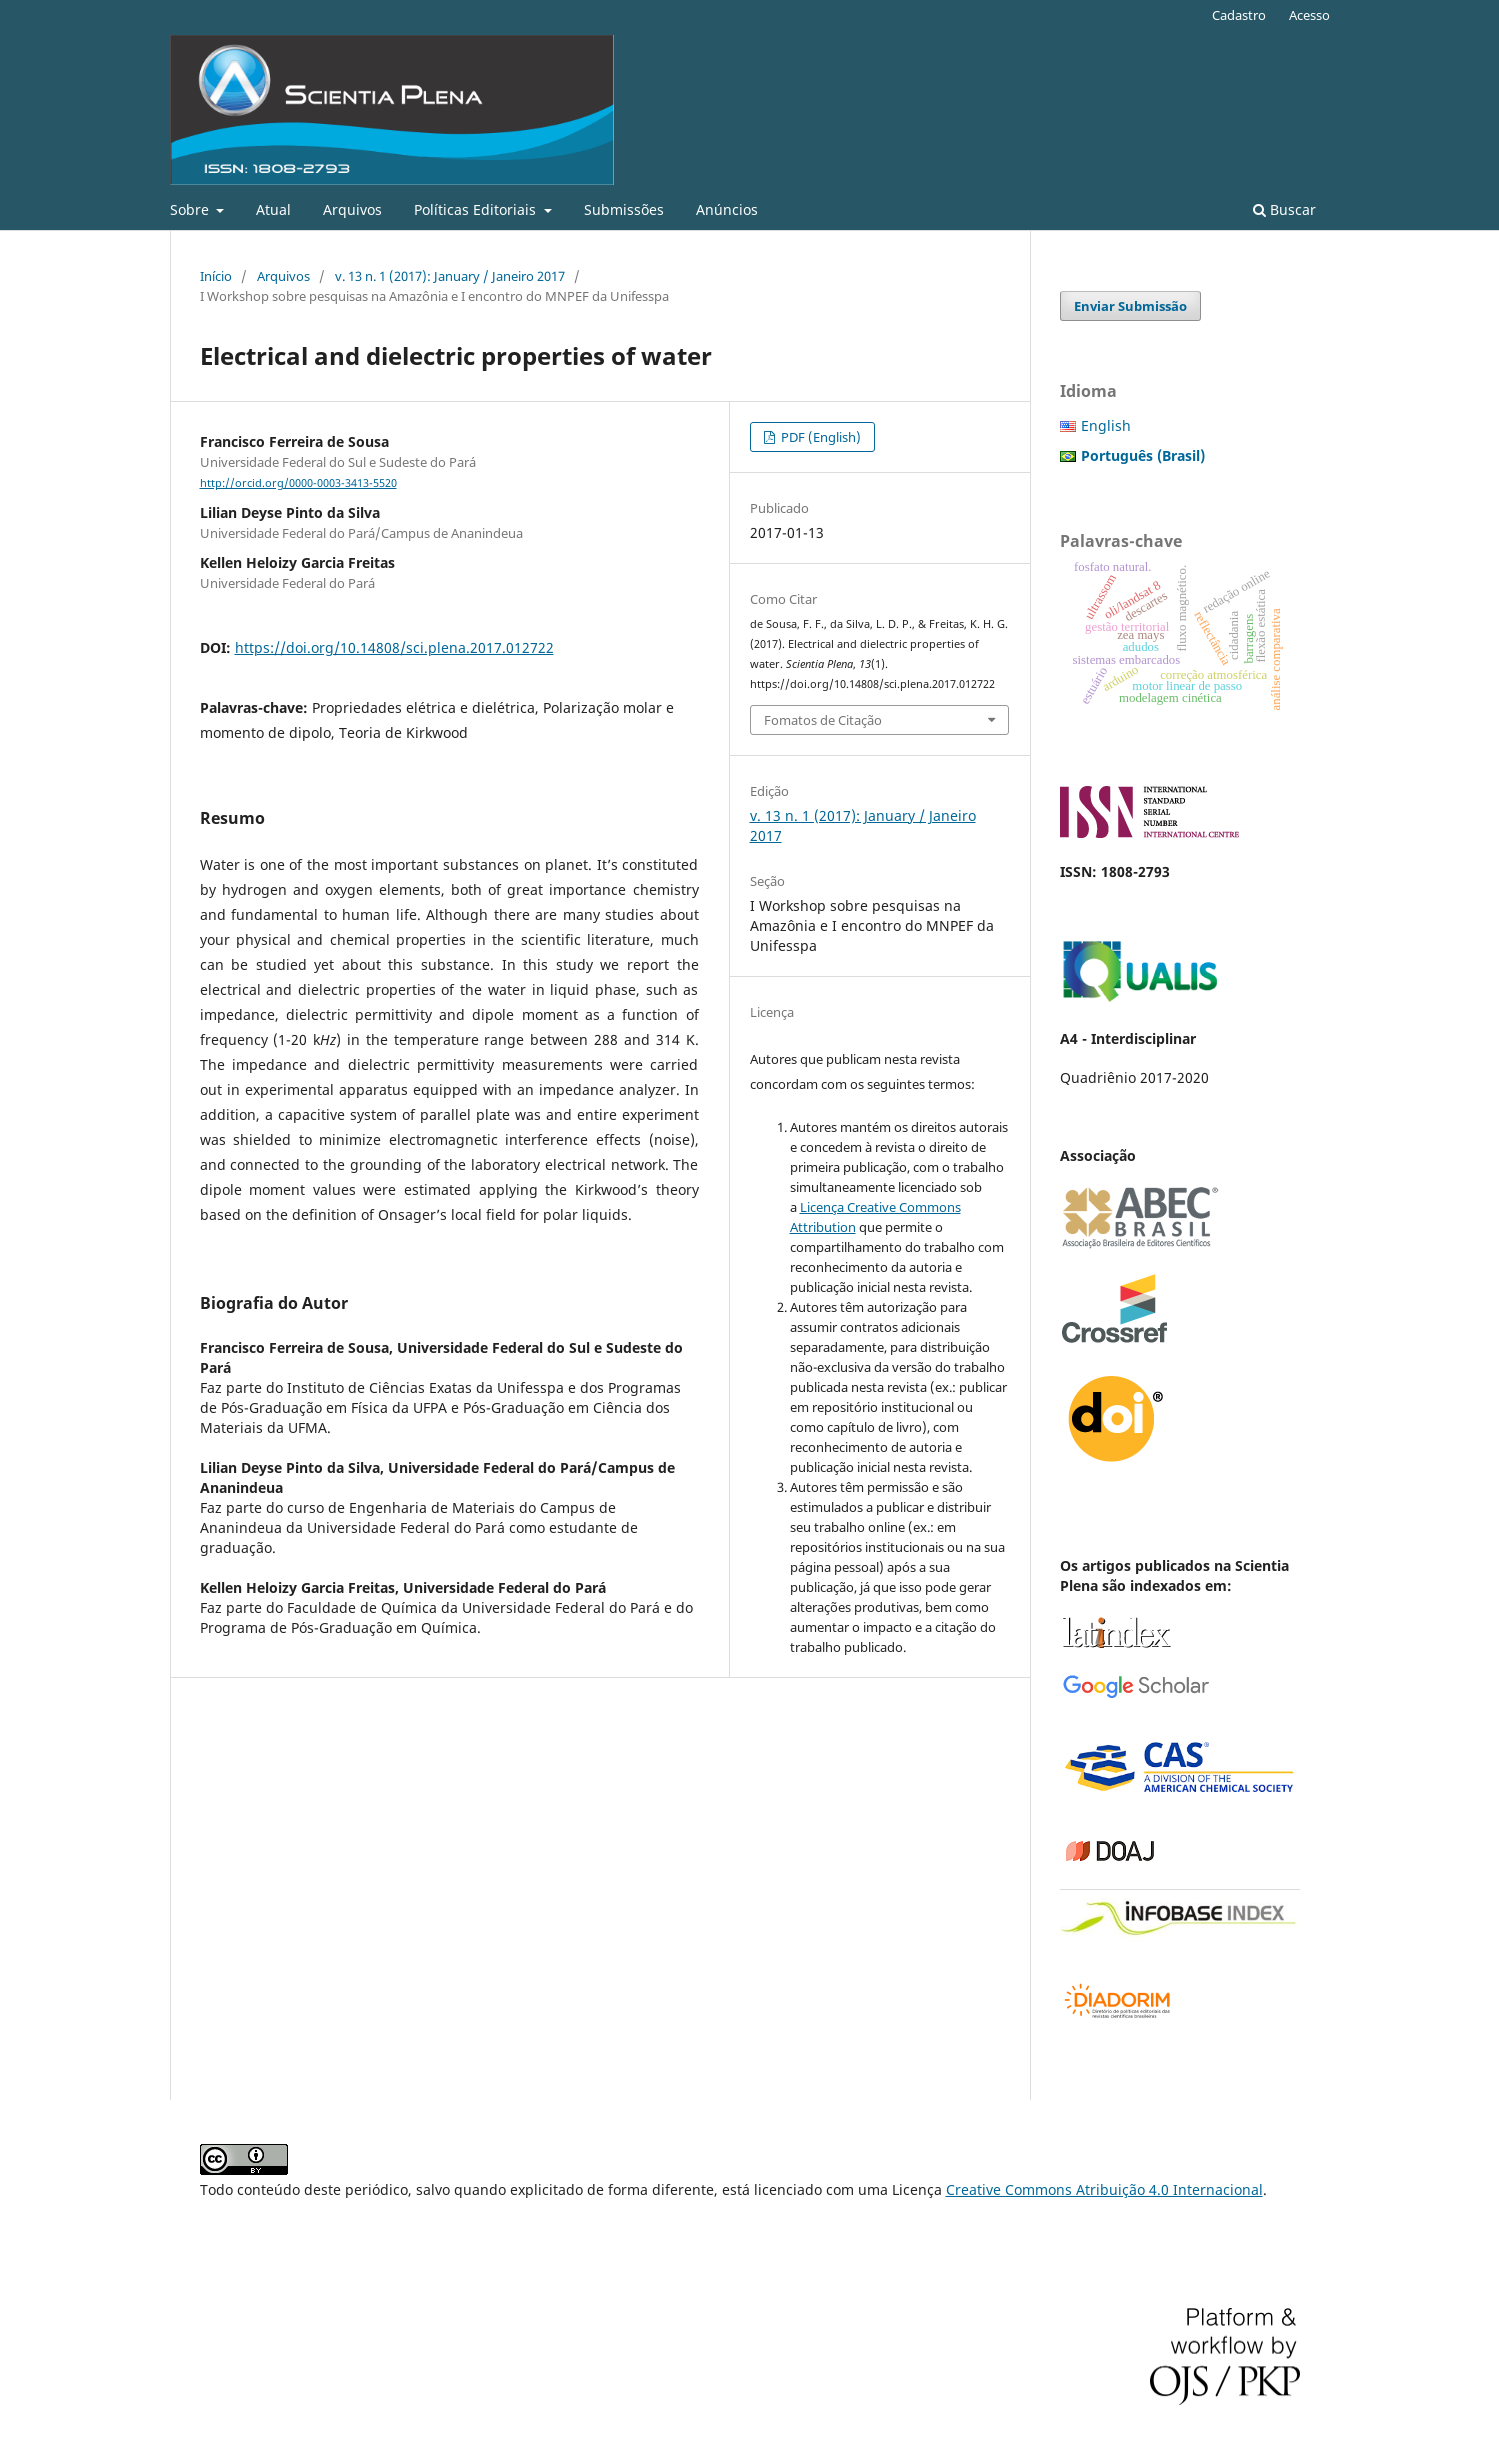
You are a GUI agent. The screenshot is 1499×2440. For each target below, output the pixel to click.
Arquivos (352, 209)
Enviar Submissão (1130, 306)
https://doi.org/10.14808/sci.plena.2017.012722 (394, 647)
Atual (273, 209)
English (1106, 425)
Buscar (1284, 209)
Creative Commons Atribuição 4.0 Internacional (1104, 2189)
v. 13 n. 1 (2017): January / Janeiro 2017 (450, 276)
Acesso (1309, 15)
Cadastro (1239, 15)
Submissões (624, 209)
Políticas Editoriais (477, 209)
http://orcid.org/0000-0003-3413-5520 (298, 483)
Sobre (191, 209)
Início (216, 276)
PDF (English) (819, 437)
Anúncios (727, 209)
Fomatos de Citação (823, 720)
